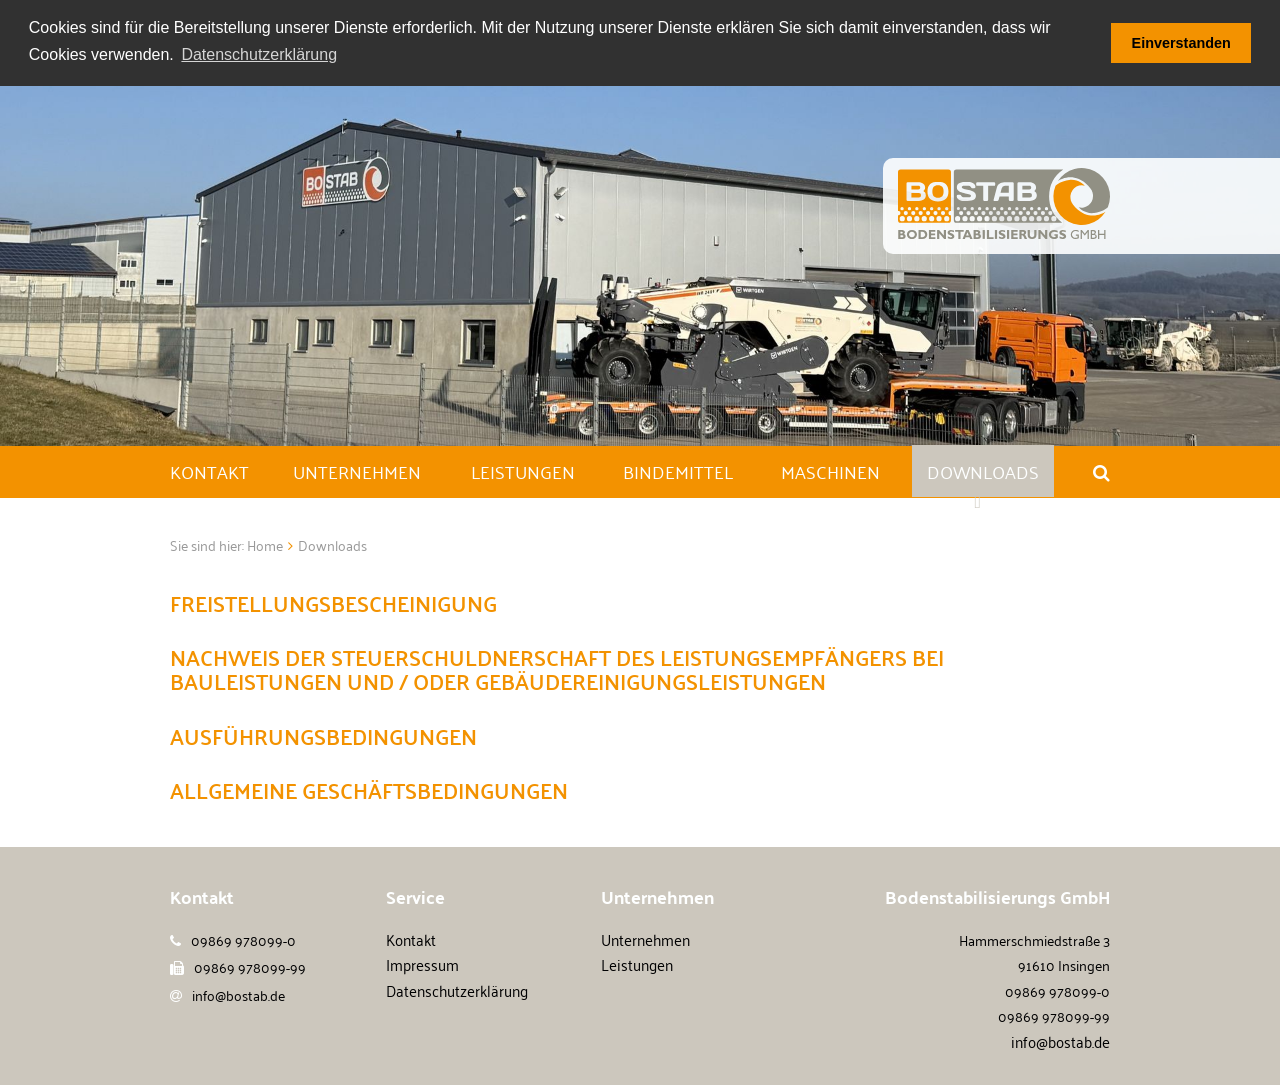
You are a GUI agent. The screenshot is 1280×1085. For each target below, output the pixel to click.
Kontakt (411, 939)
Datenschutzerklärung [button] (259, 54)
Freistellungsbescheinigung (333, 602)
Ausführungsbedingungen (323, 735)
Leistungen (637, 964)
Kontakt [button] (209, 471)
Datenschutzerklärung (457, 990)
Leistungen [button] (523, 471)
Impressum (422, 964)
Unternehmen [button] (357, 471)
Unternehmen (645, 939)
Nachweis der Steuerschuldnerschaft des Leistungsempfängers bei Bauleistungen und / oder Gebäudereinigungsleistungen (557, 668)
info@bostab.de (238, 994)
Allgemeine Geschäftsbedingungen (369, 789)
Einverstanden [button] (1181, 43)
